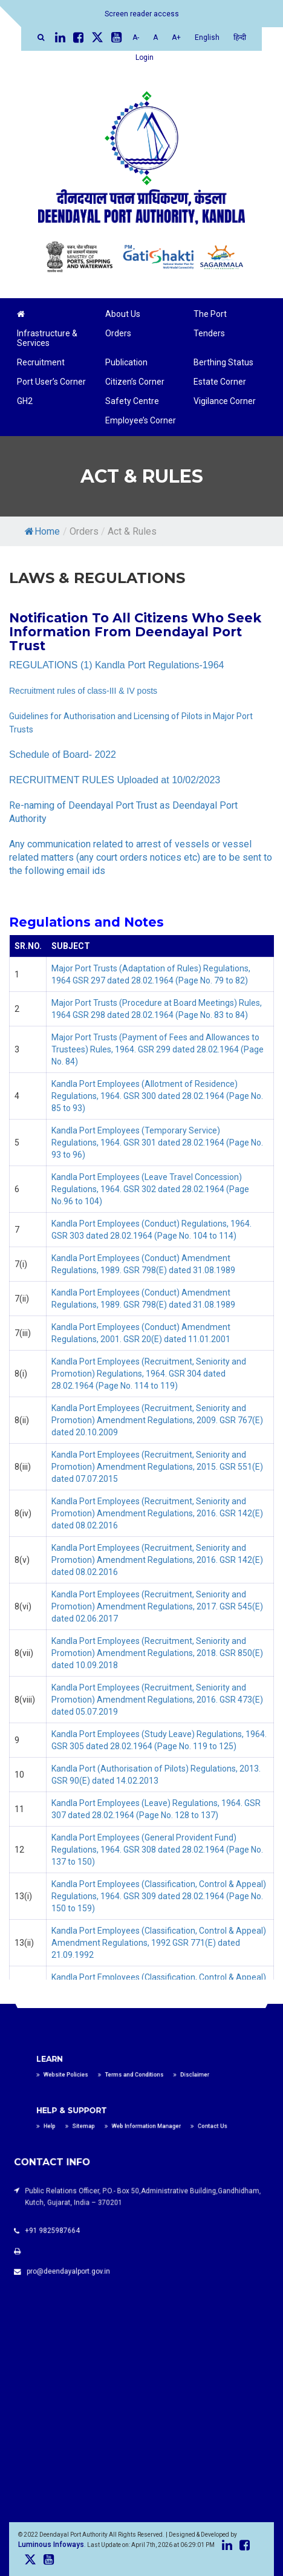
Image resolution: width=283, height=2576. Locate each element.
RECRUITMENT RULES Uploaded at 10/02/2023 (114, 780)
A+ (176, 37)
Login (144, 57)
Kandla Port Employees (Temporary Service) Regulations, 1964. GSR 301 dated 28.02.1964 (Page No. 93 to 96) (157, 1142)
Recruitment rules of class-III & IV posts (83, 691)
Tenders (209, 333)
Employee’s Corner (140, 420)
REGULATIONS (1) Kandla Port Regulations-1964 (116, 665)
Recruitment (41, 362)
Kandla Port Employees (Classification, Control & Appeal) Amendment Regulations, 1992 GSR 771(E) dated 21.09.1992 (158, 1943)
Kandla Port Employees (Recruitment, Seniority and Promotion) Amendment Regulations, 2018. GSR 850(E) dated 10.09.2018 (157, 1653)
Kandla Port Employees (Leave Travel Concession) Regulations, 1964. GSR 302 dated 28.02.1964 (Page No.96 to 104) (150, 1189)
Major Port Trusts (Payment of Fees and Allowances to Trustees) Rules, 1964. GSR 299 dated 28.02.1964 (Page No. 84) (157, 1049)
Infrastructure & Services (47, 338)
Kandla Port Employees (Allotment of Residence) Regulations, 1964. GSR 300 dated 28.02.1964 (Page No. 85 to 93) (157, 1096)
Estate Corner (220, 381)
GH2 (25, 401)
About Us (122, 314)
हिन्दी (239, 37)
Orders (118, 333)
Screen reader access (142, 14)
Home (42, 531)
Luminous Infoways (51, 2544)
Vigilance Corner (225, 401)
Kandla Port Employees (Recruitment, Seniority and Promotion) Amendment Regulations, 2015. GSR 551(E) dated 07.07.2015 (157, 1467)
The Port (210, 314)
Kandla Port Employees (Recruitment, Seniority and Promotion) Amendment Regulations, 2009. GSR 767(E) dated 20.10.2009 (157, 1420)
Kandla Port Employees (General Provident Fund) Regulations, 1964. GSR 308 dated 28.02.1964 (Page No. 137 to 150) (157, 1850)
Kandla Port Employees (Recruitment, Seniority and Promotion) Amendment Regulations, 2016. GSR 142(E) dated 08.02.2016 (157, 1513)
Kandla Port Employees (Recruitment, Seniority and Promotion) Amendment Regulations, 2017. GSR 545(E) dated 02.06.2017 (157, 1606)
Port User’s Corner (51, 381)
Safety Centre (132, 401)
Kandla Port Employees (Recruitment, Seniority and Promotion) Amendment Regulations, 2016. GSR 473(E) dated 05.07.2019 (157, 1700)
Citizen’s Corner (134, 381)
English (207, 37)
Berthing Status (223, 362)
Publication (126, 362)
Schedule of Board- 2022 (62, 754)
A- (135, 37)
